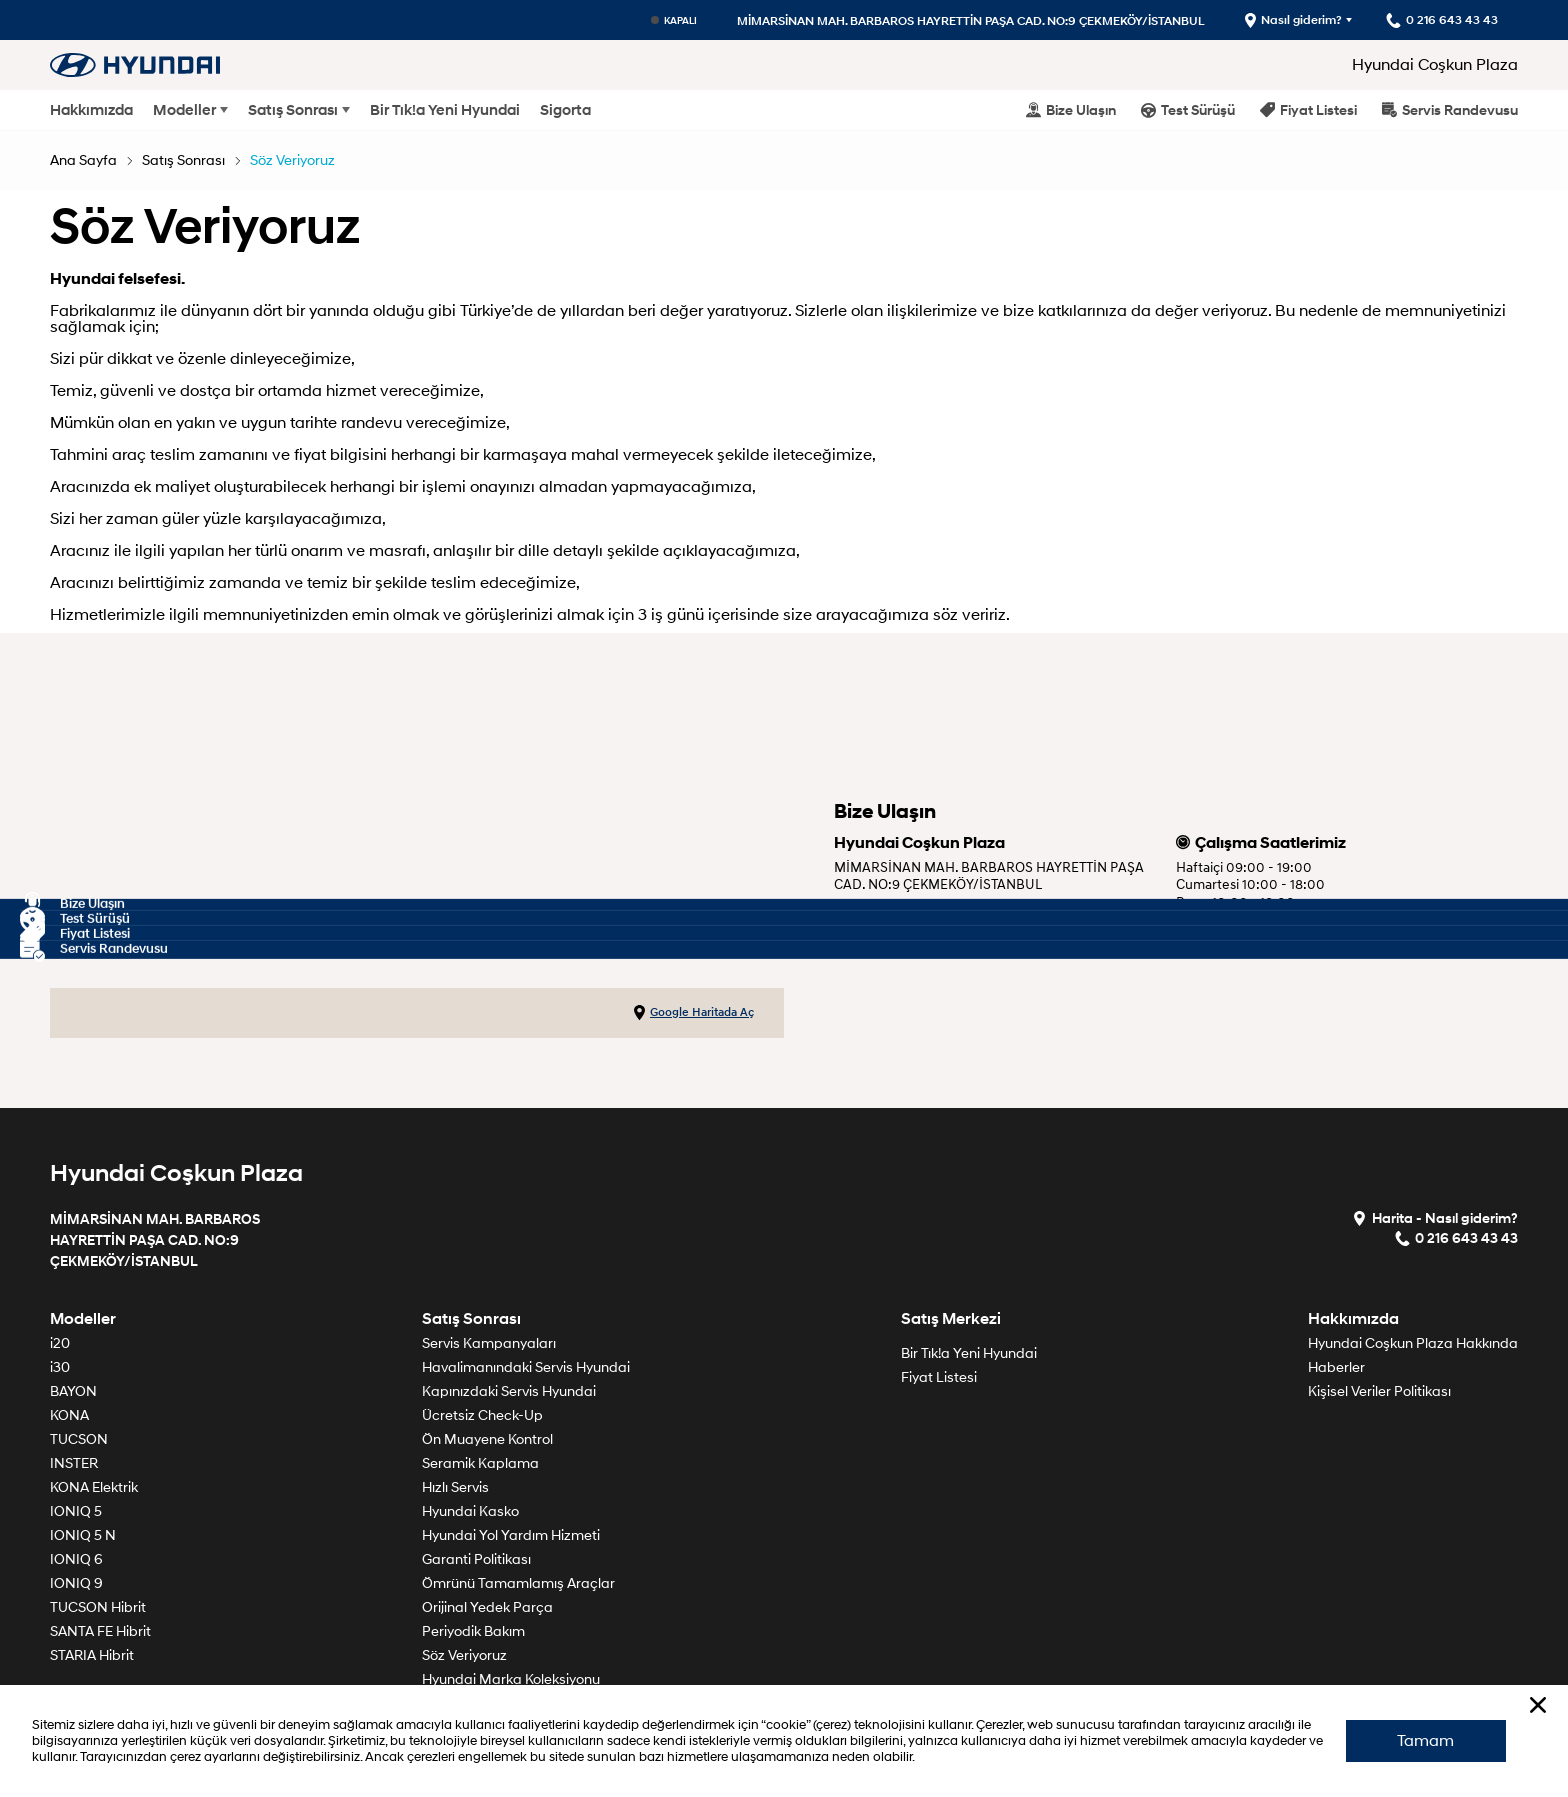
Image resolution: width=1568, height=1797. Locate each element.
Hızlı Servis (455, 1487)
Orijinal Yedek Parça (487, 1607)
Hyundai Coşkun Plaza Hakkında (1413, 1343)
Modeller (184, 110)
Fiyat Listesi (1308, 109)
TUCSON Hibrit (98, 1607)
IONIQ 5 (76, 1511)
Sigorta (565, 110)
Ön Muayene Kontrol (487, 1439)
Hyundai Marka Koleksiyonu (511, 1679)
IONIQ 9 (76, 1583)
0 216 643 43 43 (890, 935)
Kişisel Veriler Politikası (1379, 1391)
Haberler (1336, 1367)
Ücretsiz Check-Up (482, 1415)
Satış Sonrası (293, 110)
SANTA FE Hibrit (100, 1631)
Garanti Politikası (476, 1559)
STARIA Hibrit (92, 1655)
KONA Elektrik (94, 1487)
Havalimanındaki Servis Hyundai (526, 1367)
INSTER (74, 1463)
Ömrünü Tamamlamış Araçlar (518, 1583)
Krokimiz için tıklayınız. (914, 910)
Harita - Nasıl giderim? (1435, 1217)
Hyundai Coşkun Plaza (1435, 65)
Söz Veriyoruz (292, 160)
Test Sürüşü (1188, 109)
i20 (60, 1343)
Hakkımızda (91, 110)
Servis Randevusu (1450, 109)
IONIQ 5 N (83, 1535)
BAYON (73, 1391)
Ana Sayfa (83, 160)
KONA (69, 1415)
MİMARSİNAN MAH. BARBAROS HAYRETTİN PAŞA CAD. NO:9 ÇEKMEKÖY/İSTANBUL (970, 20)
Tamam (1425, 1740)
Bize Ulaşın (1071, 109)
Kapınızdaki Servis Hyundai (509, 1391)
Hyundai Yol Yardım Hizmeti (511, 1535)
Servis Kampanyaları (489, 1343)
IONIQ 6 (76, 1559)
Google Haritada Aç (694, 1013)
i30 (60, 1367)
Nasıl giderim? (1292, 20)
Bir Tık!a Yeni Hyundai (445, 110)
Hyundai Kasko (470, 1511)
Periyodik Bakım (473, 1631)
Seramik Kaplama (480, 1463)
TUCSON (79, 1439)
